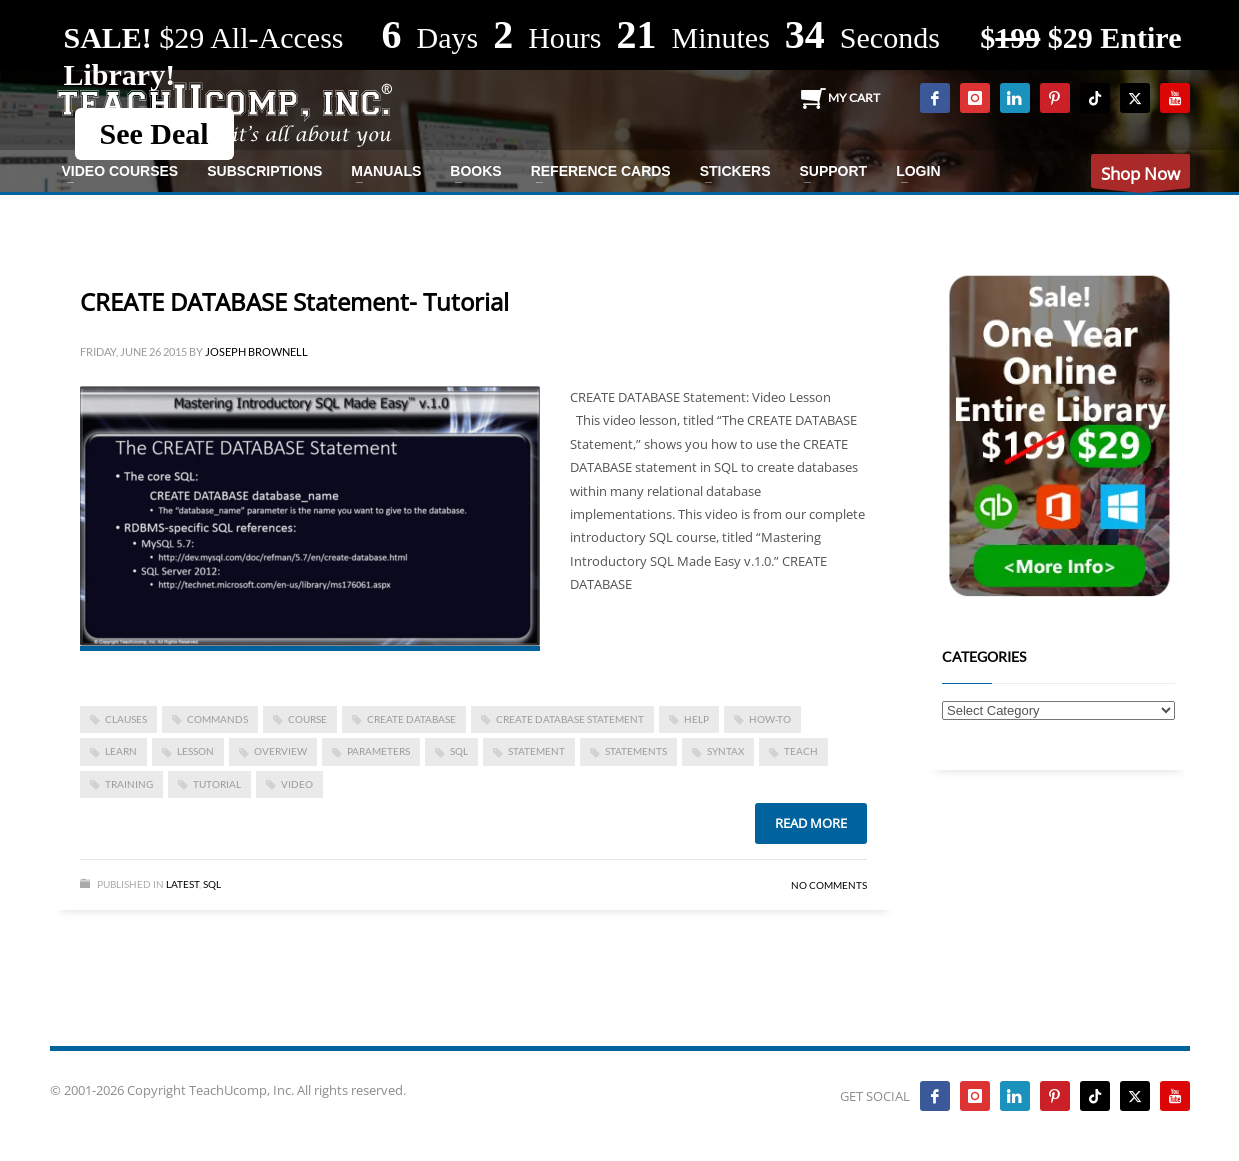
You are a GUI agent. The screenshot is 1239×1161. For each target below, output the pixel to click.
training (129, 784)
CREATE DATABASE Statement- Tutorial (294, 301)
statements (636, 751)
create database (411, 719)
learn (121, 751)
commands (217, 719)
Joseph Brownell (256, 351)
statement (536, 751)
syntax (725, 751)
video (297, 784)
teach (801, 751)
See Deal (154, 133)
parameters (378, 751)
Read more (811, 823)
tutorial (217, 784)
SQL (459, 751)
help (696, 719)
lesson (195, 751)
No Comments (829, 885)
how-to (770, 719)
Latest (182, 884)
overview (280, 751)
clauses (126, 719)
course (307, 719)
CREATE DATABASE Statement (570, 719)
